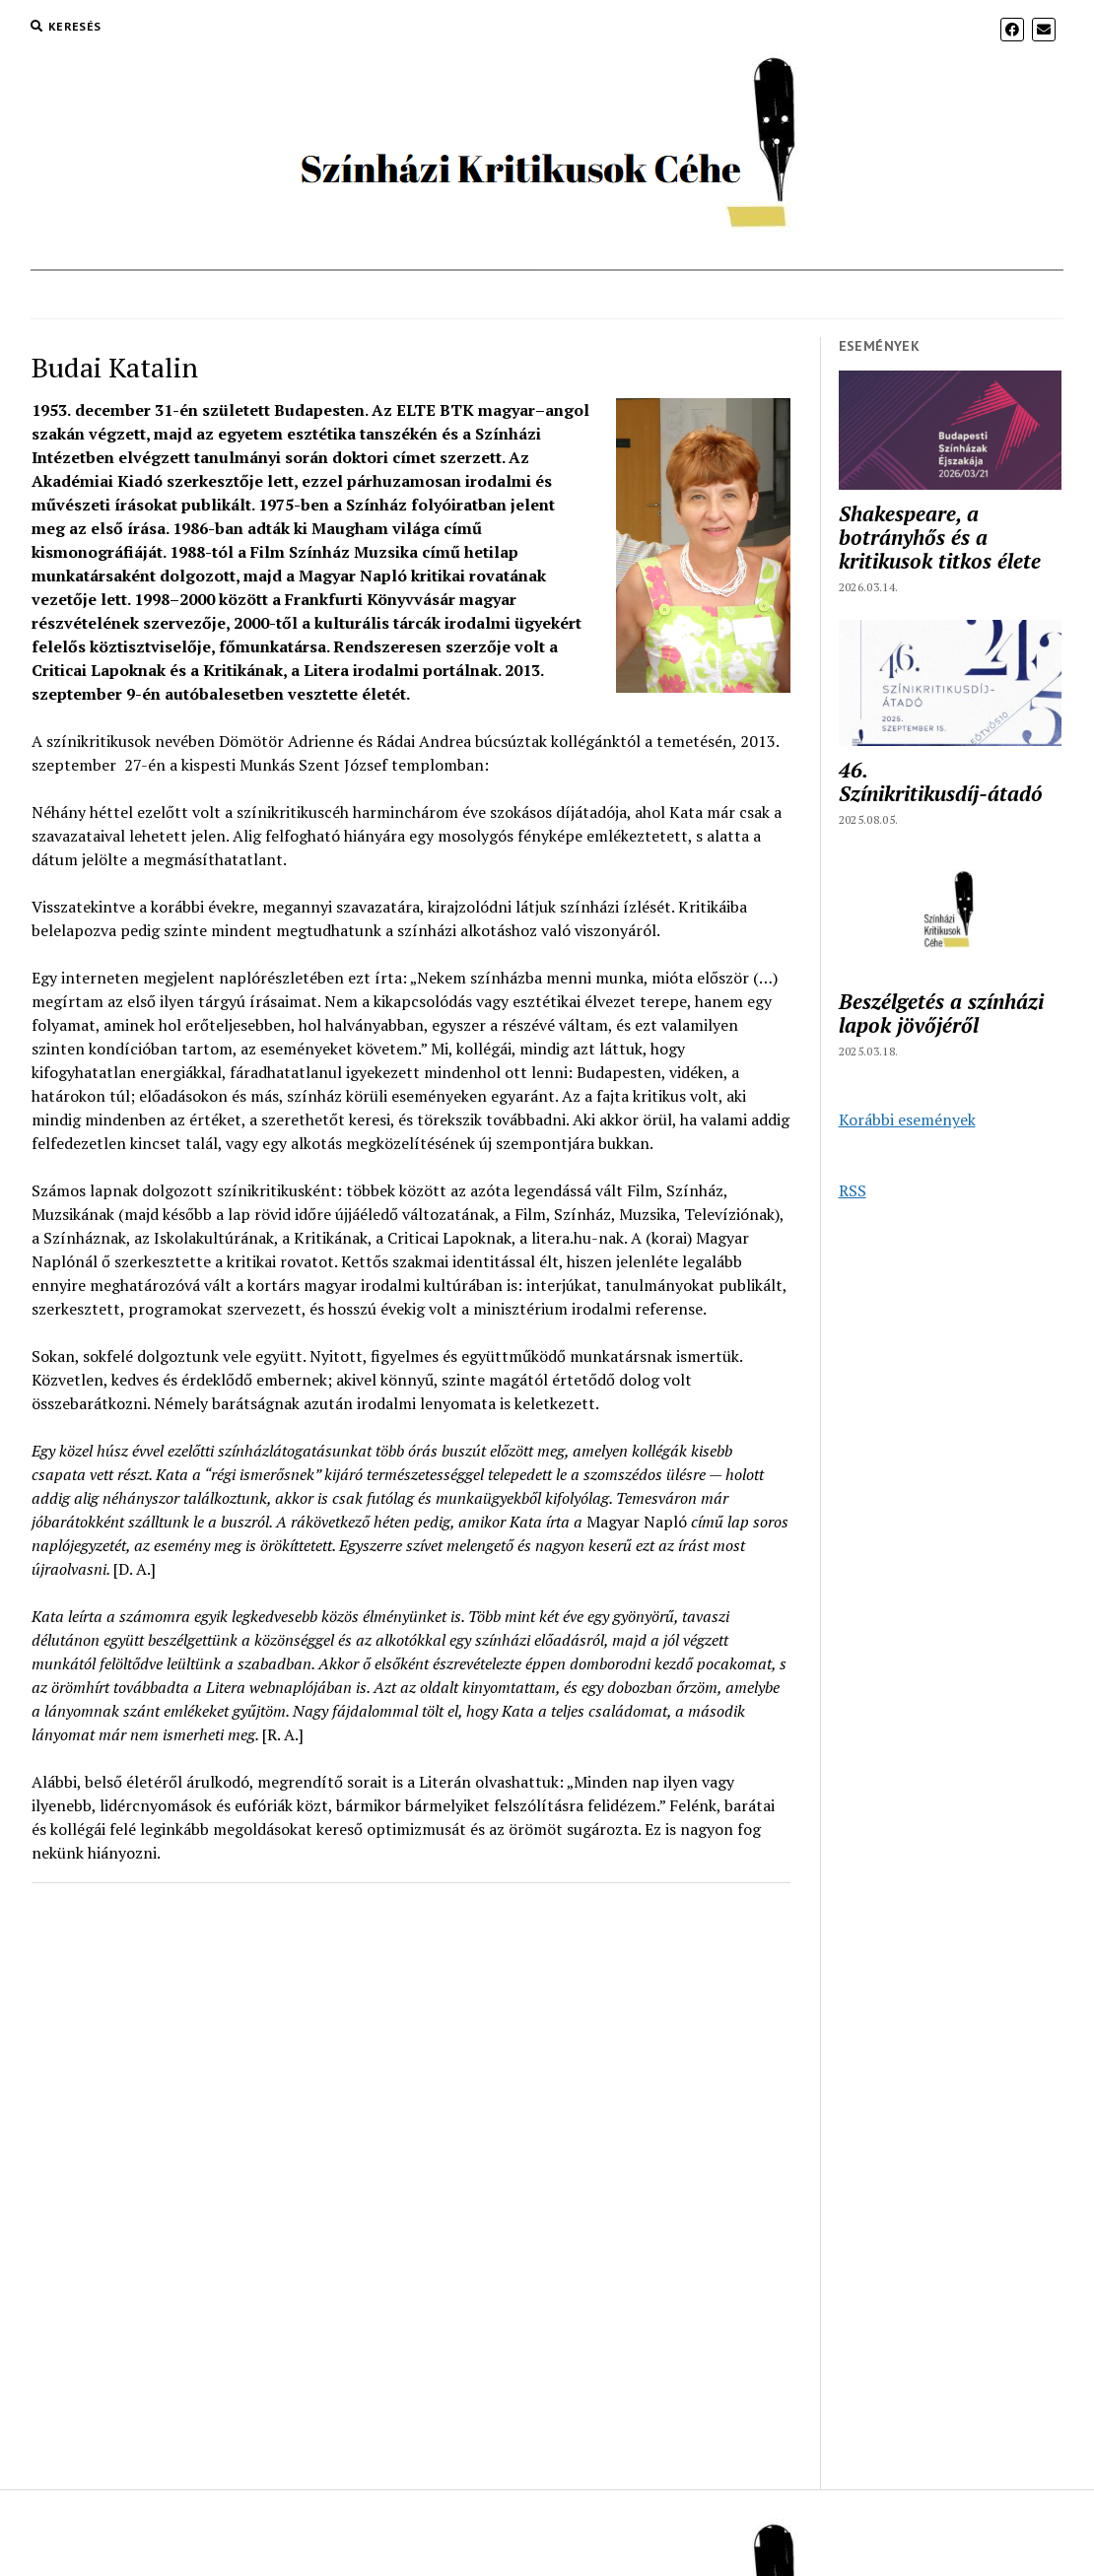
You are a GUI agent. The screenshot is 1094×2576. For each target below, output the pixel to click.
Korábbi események (907, 1119)
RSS (852, 1190)
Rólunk (353, 295)
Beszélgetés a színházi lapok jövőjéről (941, 1013)
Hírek (429, 295)
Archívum (737, 295)
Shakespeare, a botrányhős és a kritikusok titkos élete (940, 537)
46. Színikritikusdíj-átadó (941, 781)
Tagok (491, 295)
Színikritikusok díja (608, 295)
